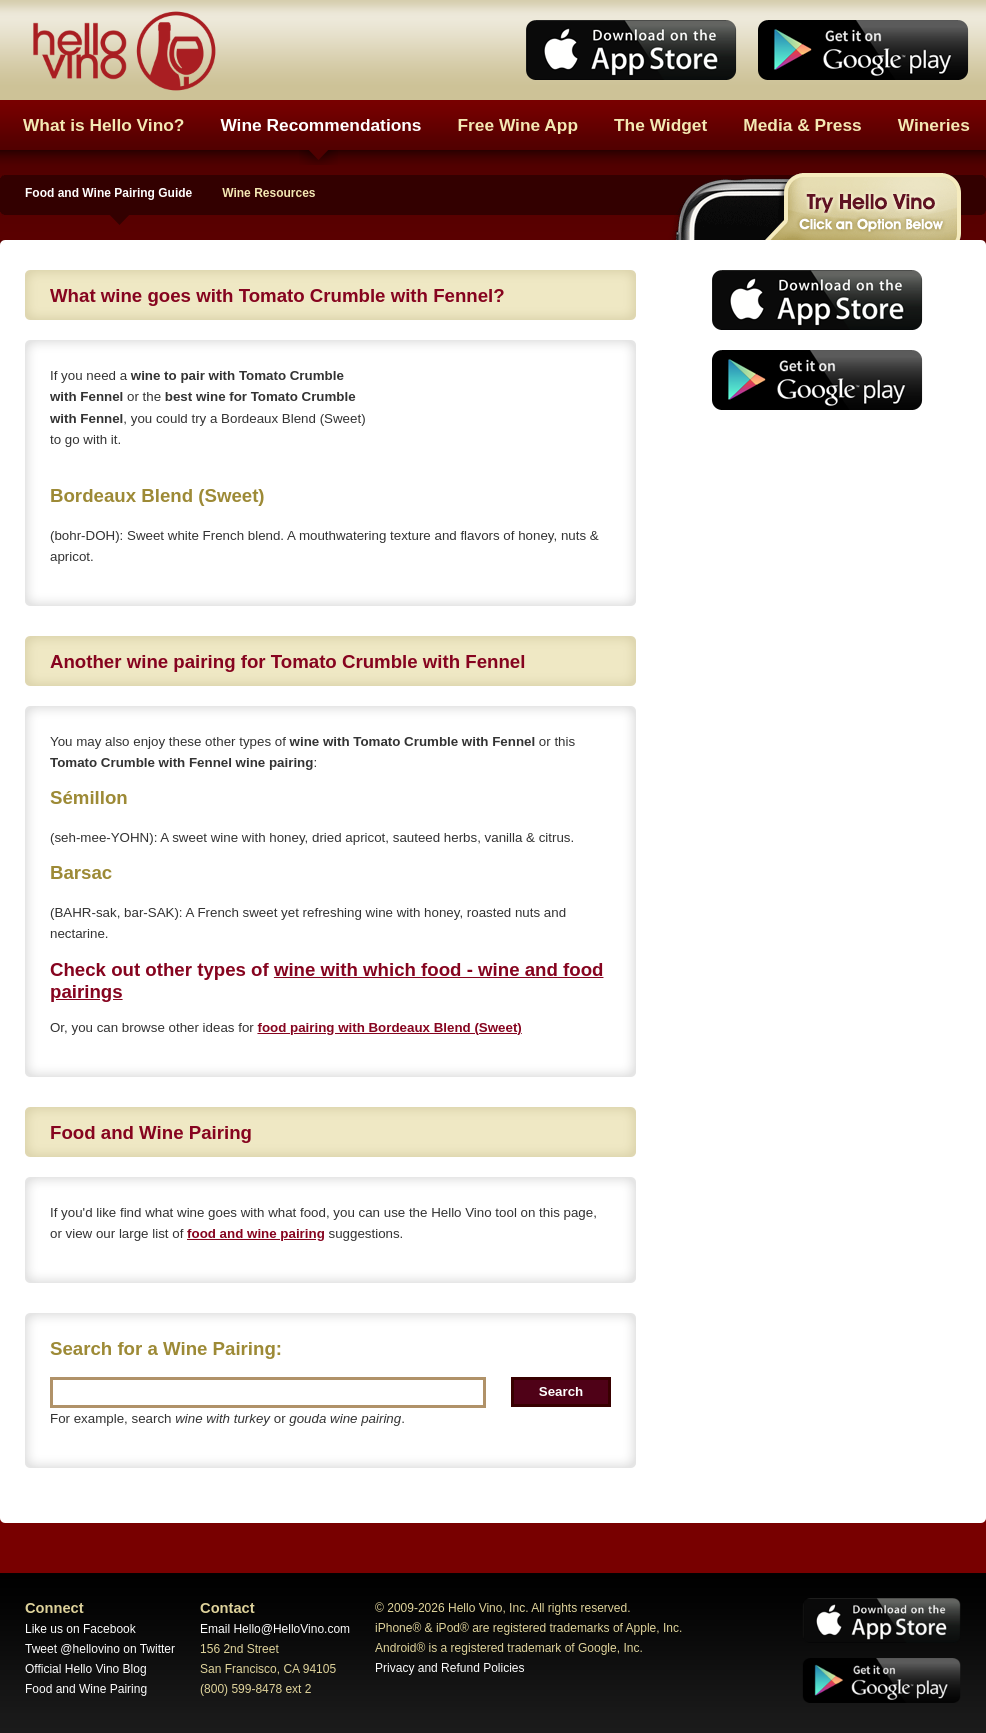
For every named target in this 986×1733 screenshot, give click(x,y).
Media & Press (802, 125)
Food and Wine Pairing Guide (108, 193)
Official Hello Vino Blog (86, 1669)
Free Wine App (518, 125)
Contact (227, 1608)
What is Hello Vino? (103, 125)
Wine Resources (268, 193)
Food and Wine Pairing (86, 1689)
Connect (54, 1608)
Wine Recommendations (320, 125)
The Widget (660, 125)
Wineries (934, 125)
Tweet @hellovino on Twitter (100, 1649)
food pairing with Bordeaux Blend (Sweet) (389, 1027)
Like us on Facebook (80, 1629)
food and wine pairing (256, 1233)
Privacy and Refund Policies (449, 1668)
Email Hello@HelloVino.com (275, 1629)
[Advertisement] (811, 575)
